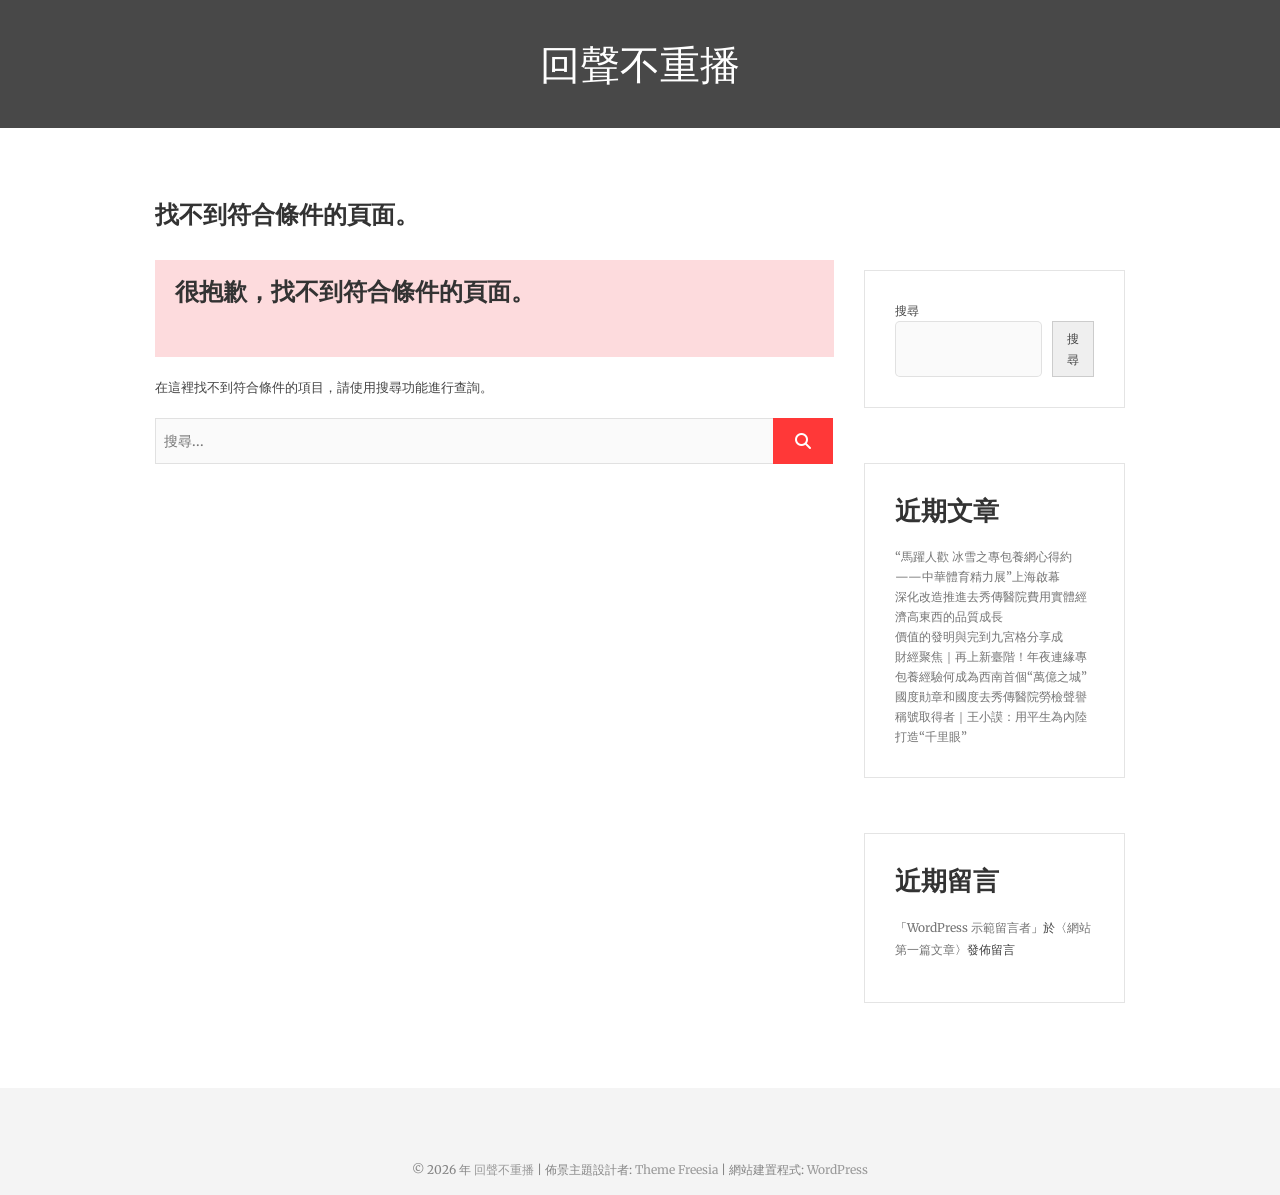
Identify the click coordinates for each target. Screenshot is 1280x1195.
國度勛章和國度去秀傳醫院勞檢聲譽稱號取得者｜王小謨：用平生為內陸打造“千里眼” (991, 716)
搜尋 (907, 310)
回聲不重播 (640, 64)
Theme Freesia (676, 1169)
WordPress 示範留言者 (969, 927)
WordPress (837, 1169)
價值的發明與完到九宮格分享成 (979, 636)
